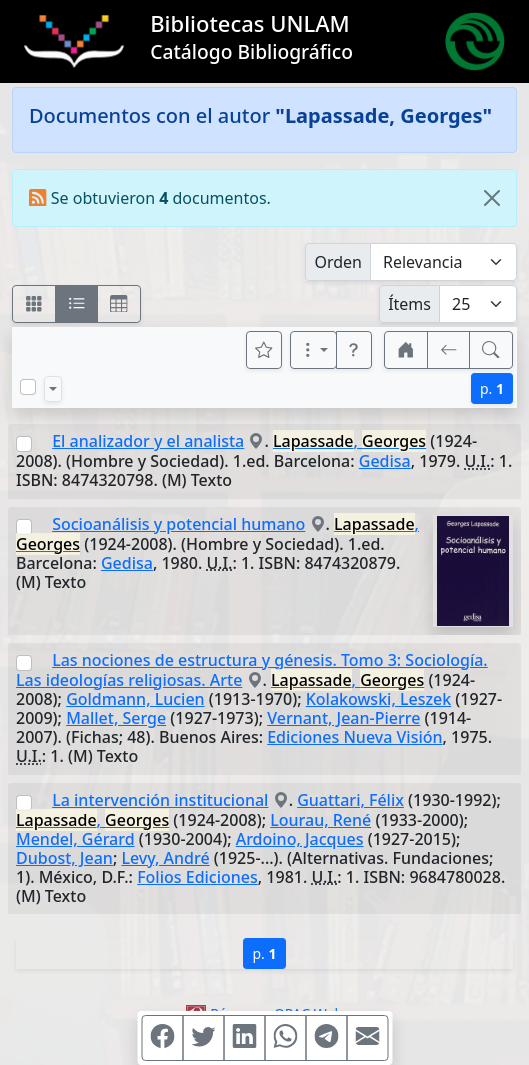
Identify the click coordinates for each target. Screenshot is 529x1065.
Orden (338, 262)
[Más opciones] (314, 350)
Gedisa (385, 461)
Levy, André (165, 858)
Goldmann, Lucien (135, 699)
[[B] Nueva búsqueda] (491, 350)
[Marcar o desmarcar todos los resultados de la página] (28, 387)
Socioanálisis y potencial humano (178, 524)
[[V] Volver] (449, 350)
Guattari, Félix (350, 800)
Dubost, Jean (64, 858)
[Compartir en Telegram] (326, 1038)
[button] (354, 350)
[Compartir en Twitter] (203, 1038)
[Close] (492, 198)
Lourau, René (320, 820)
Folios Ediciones (197, 877)
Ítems (409, 304)
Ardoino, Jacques (300, 839)
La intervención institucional (160, 800)
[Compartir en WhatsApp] (285, 1038)
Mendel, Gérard (75, 839)
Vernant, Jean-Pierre (343, 718)
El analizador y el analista (148, 441)
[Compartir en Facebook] (162, 1038)
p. (492, 388)
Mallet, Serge (116, 718)
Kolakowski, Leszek (379, 699)
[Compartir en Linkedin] (244, 1038)
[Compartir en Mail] (367, 1038)
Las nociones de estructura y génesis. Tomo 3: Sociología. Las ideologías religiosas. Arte (252, 670)
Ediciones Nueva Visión (354, 737)
